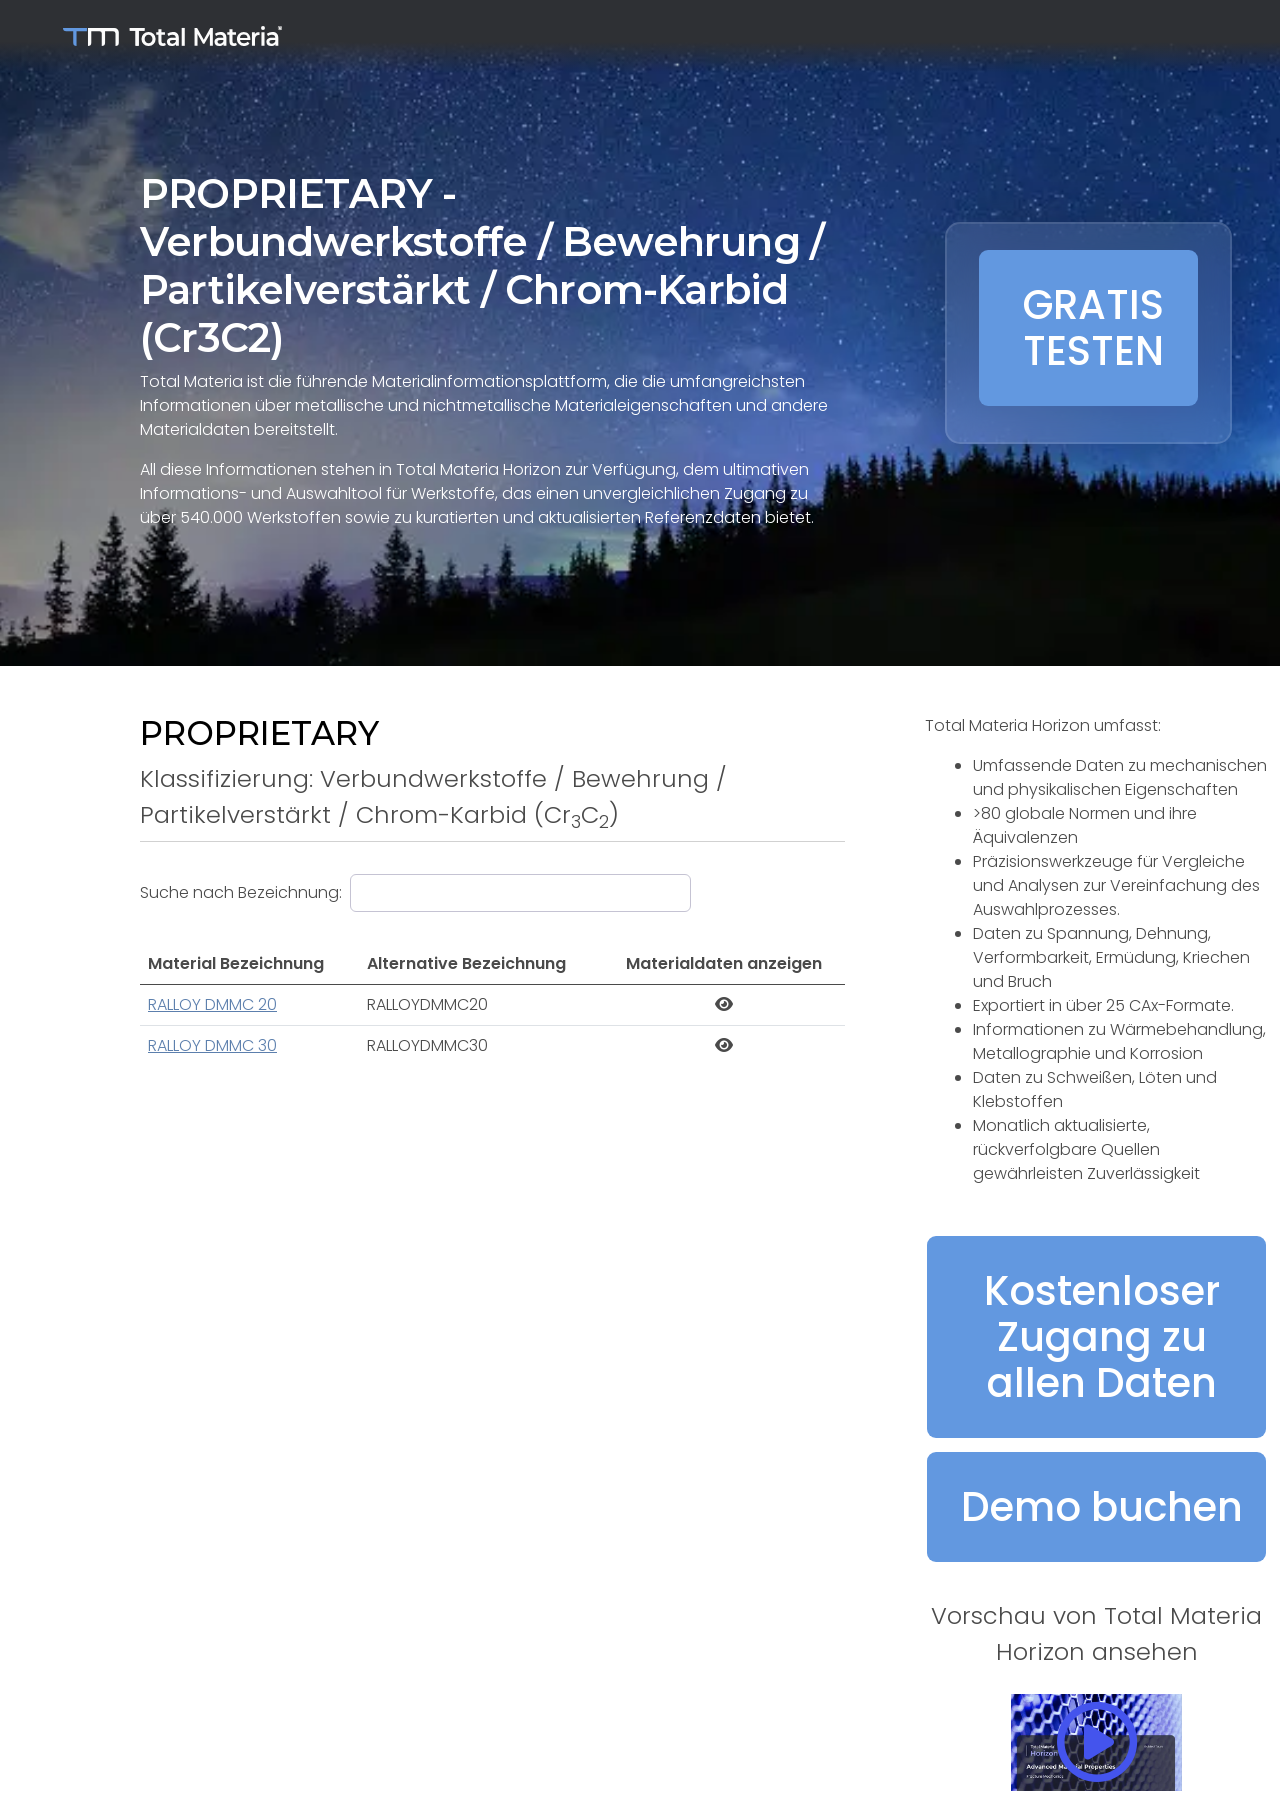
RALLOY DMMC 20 (212, 1004)
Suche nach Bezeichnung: (241, 892)
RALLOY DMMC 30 (212, 1045)
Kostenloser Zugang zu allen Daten (1102, 1337)
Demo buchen (1102, 1507)
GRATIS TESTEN (1093, 328)
